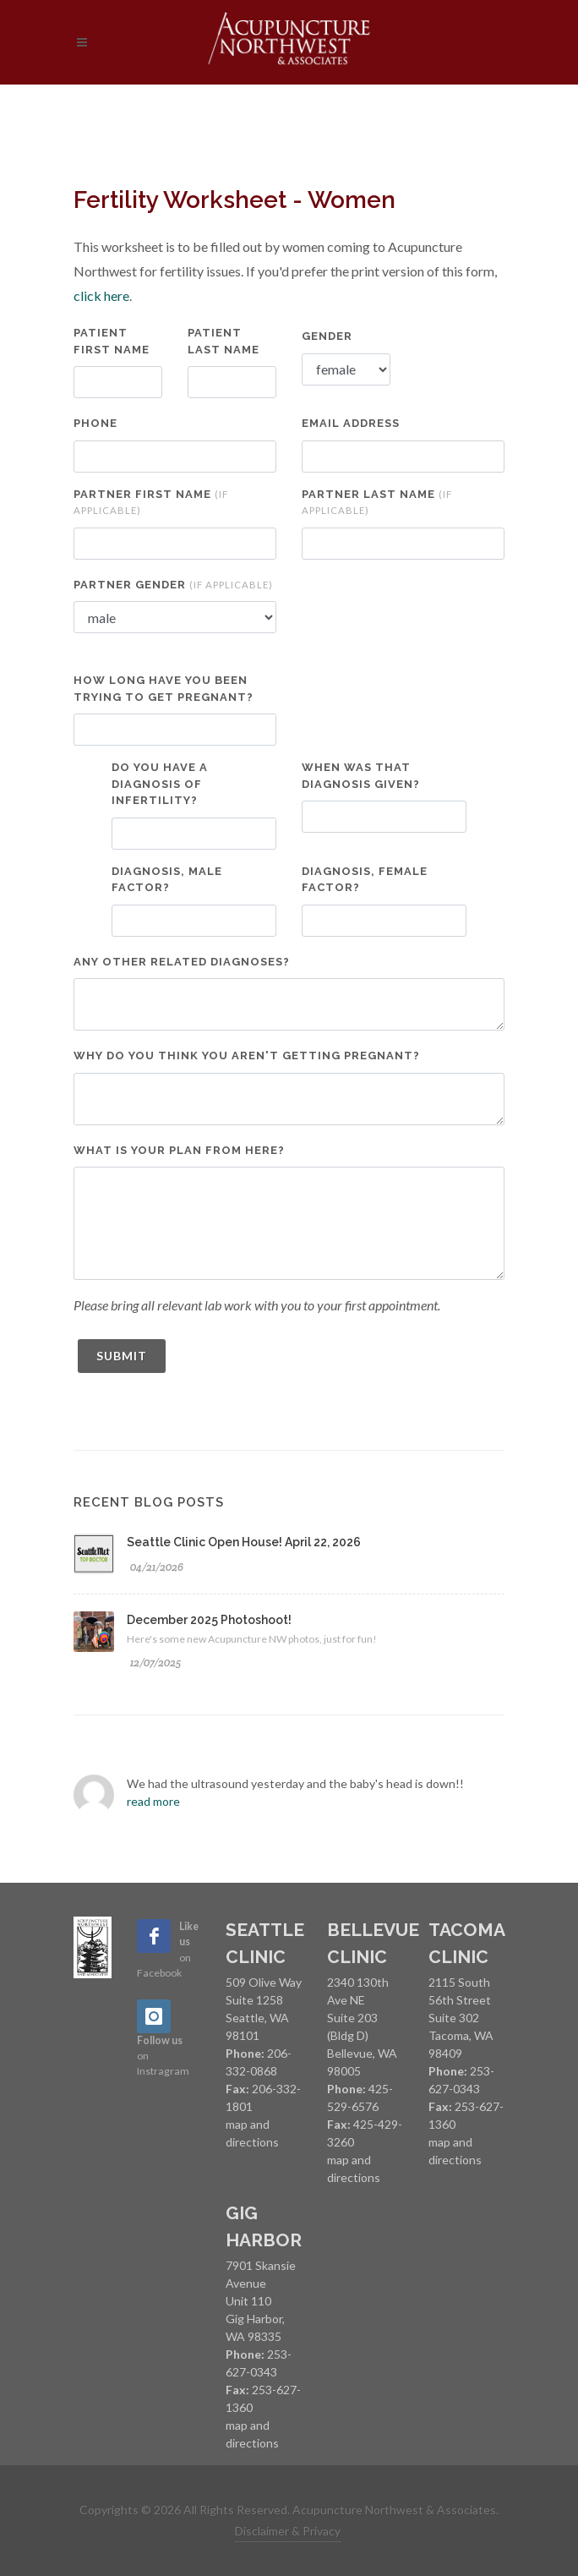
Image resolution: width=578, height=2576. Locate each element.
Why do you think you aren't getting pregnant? (247, 1055)
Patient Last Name (223, 341)
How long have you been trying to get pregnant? (164, 688)
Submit (121, 1355)
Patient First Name (112, 341)
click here (101, 295)
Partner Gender (173, 584)
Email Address (351, 423)
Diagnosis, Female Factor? (365, 879)
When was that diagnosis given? (361, 775)
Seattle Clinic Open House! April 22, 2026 (244, 1542)
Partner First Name (151, 502)
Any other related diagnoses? (182, 961)
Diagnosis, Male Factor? (167, 879)
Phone (95, 423)
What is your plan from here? (179, 1150)
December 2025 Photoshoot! (209, 1620)
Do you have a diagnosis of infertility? (160, 784)
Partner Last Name (377, 502)
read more (153, 1801)
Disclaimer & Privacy (288, 2531)
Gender (327, 336)
